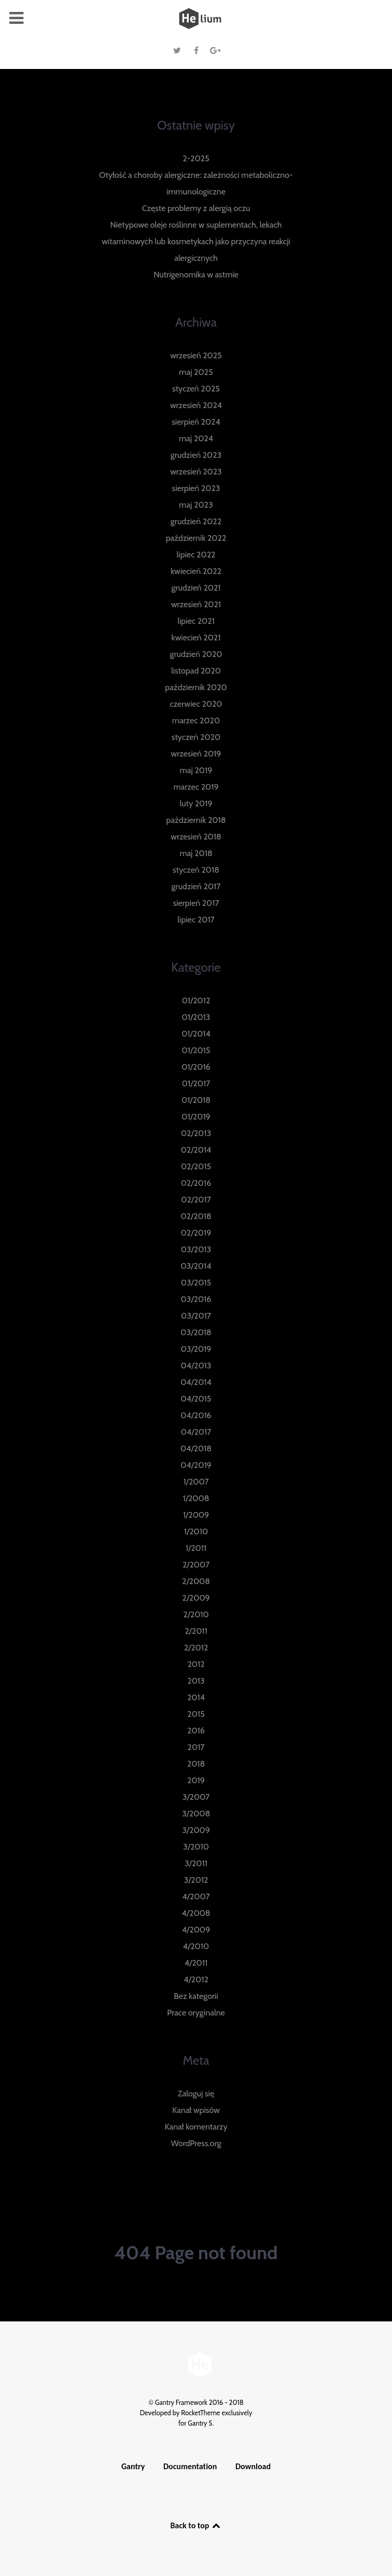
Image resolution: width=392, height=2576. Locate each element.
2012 (195, 1664)
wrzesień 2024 (196, 405)
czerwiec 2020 (196, 704)
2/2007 (196, 1565)
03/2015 (196, 1282)
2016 (196, 1730)
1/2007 (196, 1482)
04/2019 (195, 1465)
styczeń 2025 (196, 389)
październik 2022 (196, 538)
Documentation (190, 2466)
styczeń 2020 (196, 737)
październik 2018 (196, 820)
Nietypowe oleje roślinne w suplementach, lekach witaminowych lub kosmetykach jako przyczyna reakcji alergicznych (196, 241)
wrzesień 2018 (196, 837)
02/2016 (196, 1183)
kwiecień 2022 (196, 571)
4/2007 (195, 1896)
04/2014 (196, 1382)
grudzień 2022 (196, 521)
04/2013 (195, 1365)
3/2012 (196, 1880)
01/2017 (196, 1083)
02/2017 (196, 1200)
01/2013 (196, 1017)
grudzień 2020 (196, 654)
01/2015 (196, 1050)
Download (253, 2466)
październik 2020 (196, 687)
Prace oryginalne (196, 2013)
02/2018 (195, 1216)
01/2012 (196, 1000)
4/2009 (196, 1930)
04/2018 (196, 1448)
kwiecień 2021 (196, 637)
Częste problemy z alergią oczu (196, 208)
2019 (196, 1780)
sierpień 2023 (196, 488)
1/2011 (196, 1548)
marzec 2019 (195, 787)
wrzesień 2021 (196, 604)
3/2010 (196, 1847)
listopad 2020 (196, 671)
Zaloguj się (196, 2093)
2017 (196, 1747)
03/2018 (195, 1332)
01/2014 (196, 1034)
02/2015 (196, 1166)
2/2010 (196, 1614)
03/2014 (195, 1266)
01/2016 (195, 1067)
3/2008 (196, 1813)
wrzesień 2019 (196, 754)
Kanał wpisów (196, 2110)
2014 (196, 1697)
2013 (195, 1681)
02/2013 (196, 1133)
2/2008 (196, 1581)
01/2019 (195, 1117)
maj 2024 (196, 438)
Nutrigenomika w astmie (196, 274)
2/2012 (196, 1648)
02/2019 (196, 1233)
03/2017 (196, 1316)
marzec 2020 (196, 720)
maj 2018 (195, 853)
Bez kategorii (196, 1996)
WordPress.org (196, 2143)
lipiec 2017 (195, 920)
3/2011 (196, 1863)
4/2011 (196, 1963)
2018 (196, 1764)
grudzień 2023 (196, 455)
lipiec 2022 (196, 554)
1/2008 (196, 1498)
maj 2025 (196, 372)
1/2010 (196, 1531)
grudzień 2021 (195, 588)
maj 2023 (196, 505)
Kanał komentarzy (195, 2127)
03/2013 (196, 1249)
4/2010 (196, 1946)
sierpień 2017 (196, 903)
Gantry (133, 2466)
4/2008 (196, 1913)
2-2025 (196, 158)
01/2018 (196, 1100)
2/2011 (196, 1631)
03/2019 (196, 1349)
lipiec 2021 (196, 621)
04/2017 (196, 1432)
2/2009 (195, 1598)
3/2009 (196, 1830)
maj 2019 (196, 770)
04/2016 (195, 1415)
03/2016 (196, 1299)
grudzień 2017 (196, 886)
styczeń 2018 (196, 870)
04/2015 (195, 1399)
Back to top (195, 2525)
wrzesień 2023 (196, 472)
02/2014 (196, 1150)
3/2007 (196, 1797)
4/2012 (196, 1979)
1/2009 (196, 1515)
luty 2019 (195, 803)
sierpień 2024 (196, 422)
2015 (195, 1714)
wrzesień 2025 (196, 355)
